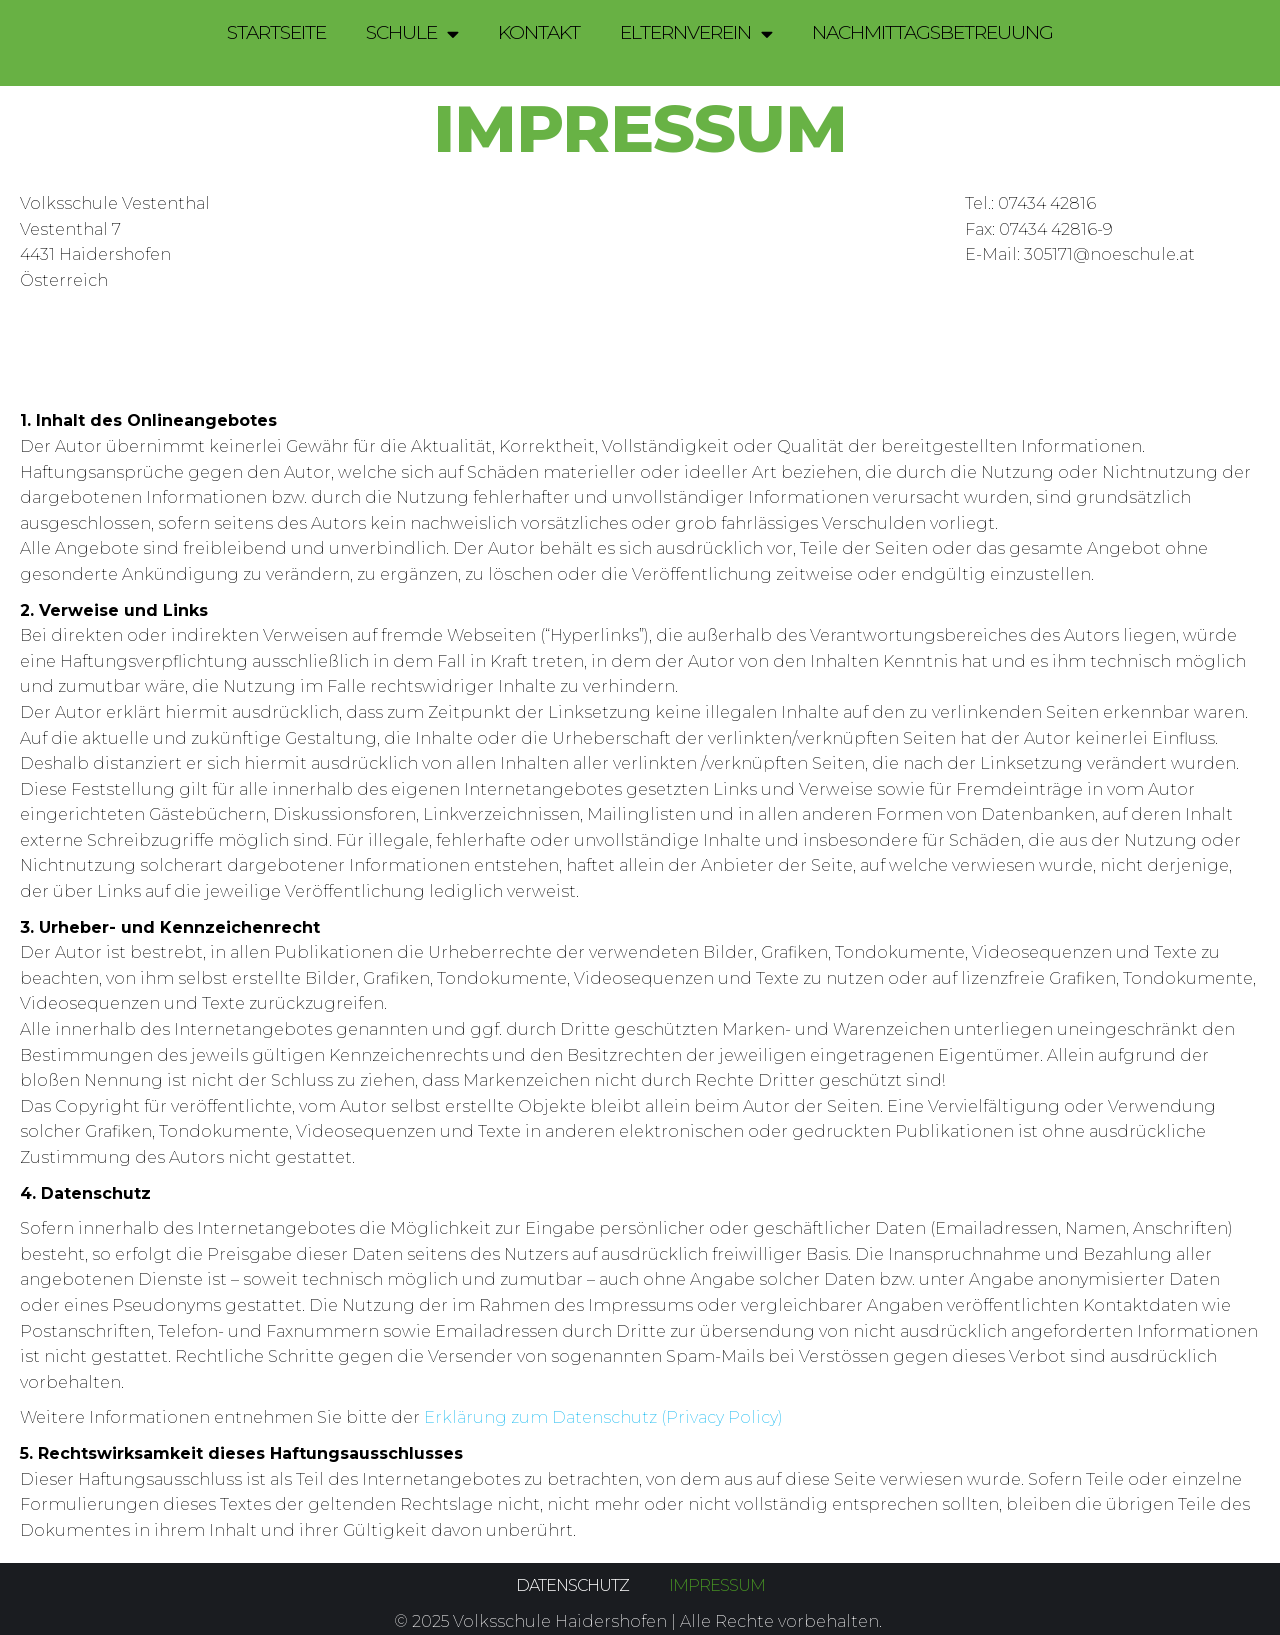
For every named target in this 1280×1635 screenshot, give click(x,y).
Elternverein (696, 33)
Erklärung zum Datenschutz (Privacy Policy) (603, 1417)
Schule (412, 33)
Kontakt (539, 32)
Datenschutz (572, 1585)
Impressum (717, 1585)
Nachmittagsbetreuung (932, 32)
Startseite (276, 32)
